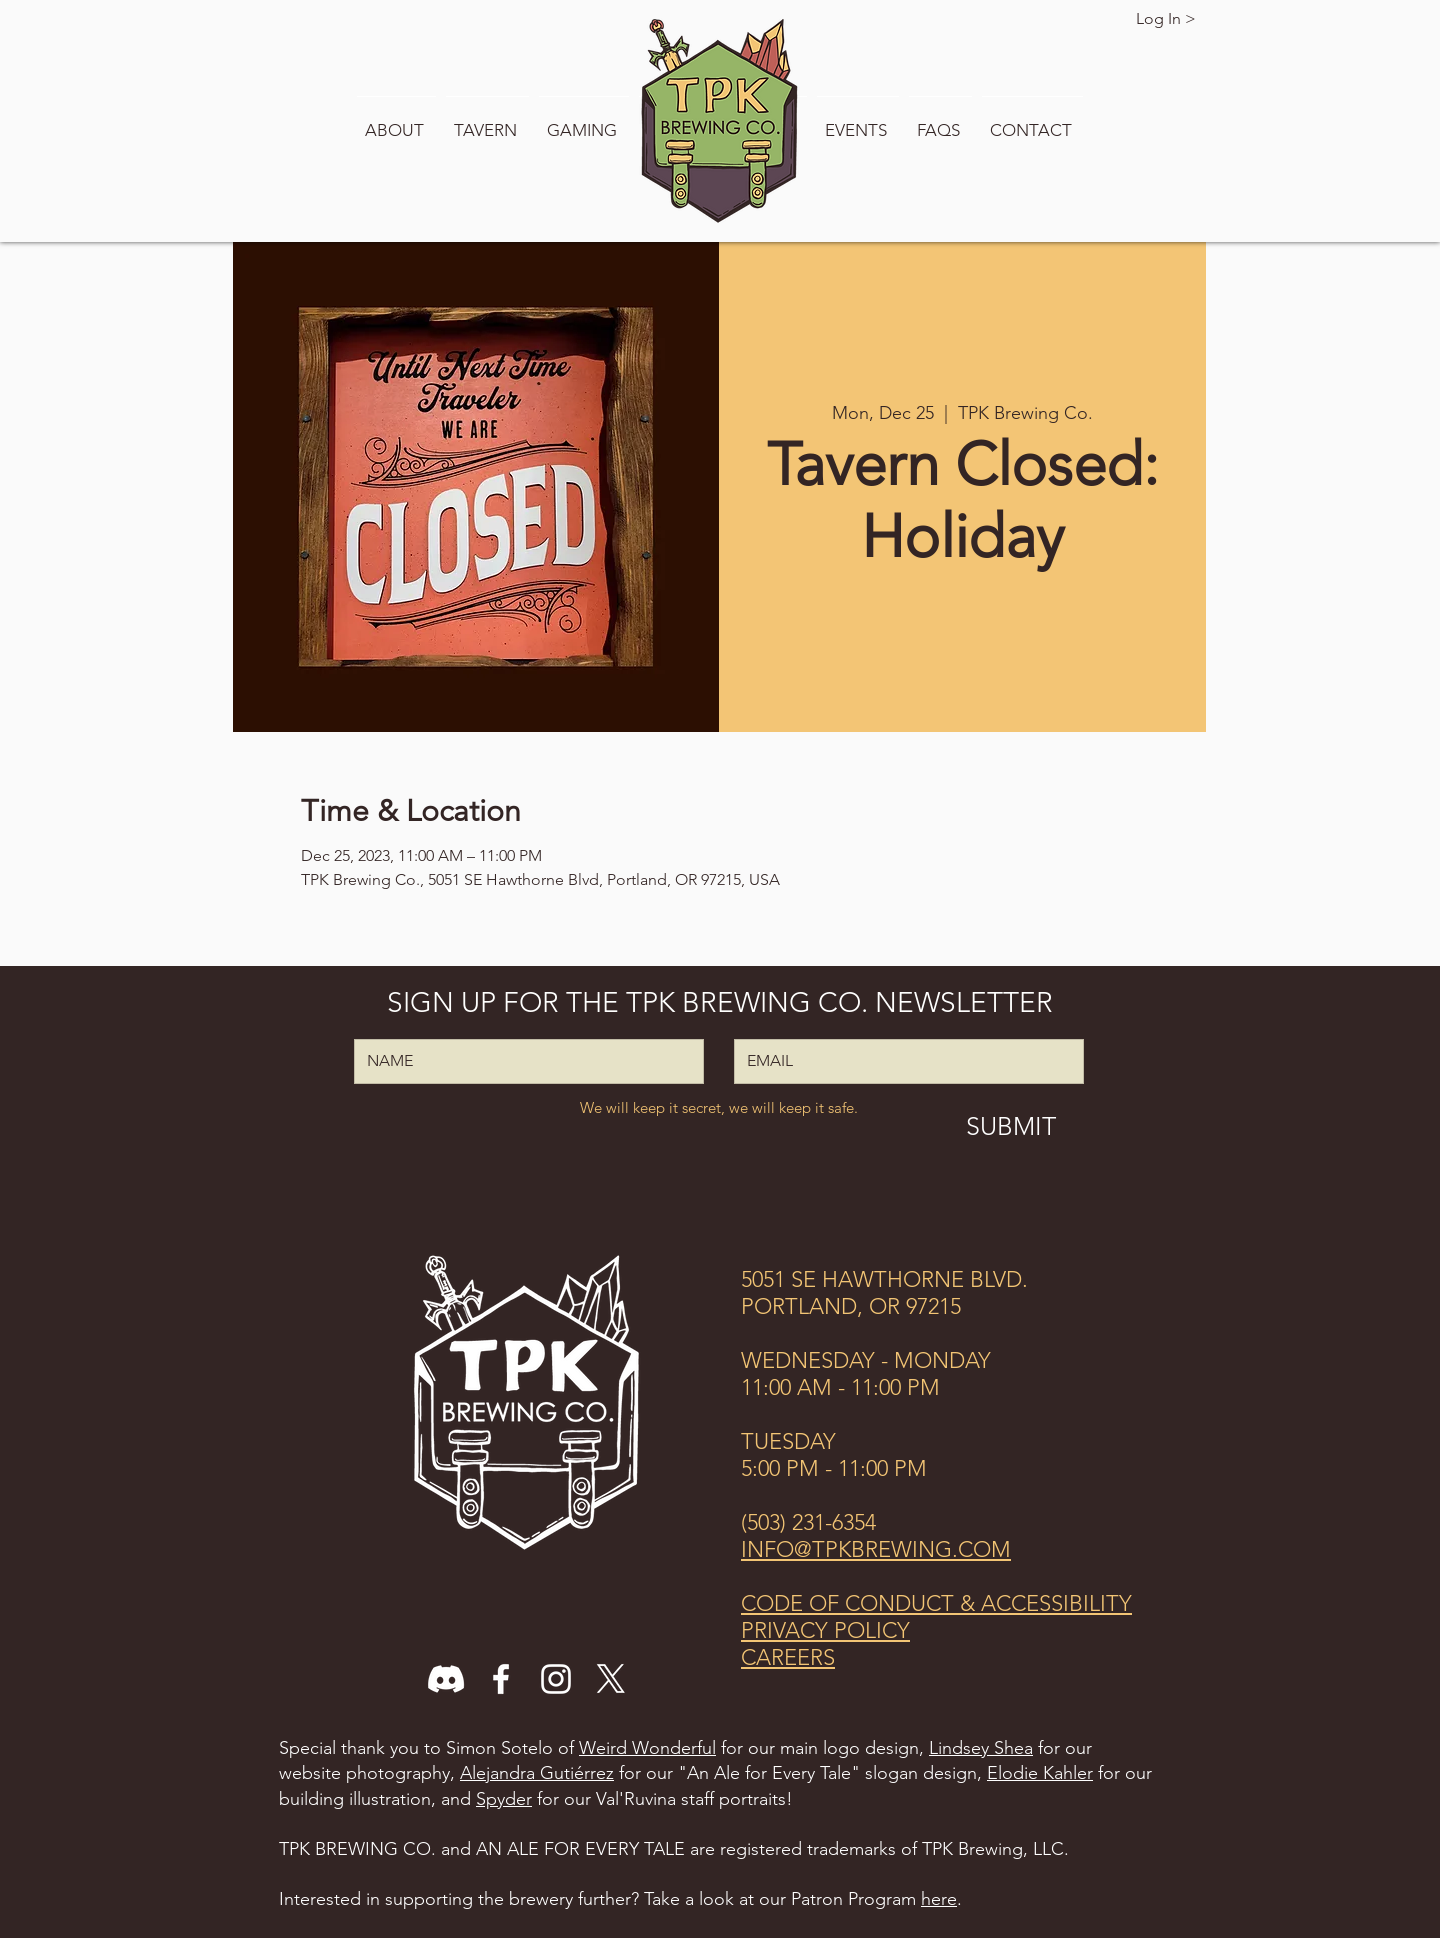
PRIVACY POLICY (825, 1630)
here (939, 1899)
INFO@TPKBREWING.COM (876, 1549)
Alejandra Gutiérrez (537, 1773)
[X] (611, 1679)
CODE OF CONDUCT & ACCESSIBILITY (936, 1603)
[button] (396, 121)
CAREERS (788, 1657)
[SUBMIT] (1010, 1126)
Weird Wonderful (647, 1748)
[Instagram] (556, 1679)
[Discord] (446, 1679)
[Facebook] (501, 1679)
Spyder (504, 1799)
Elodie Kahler (1040, 1773)
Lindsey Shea (981, 1748)
